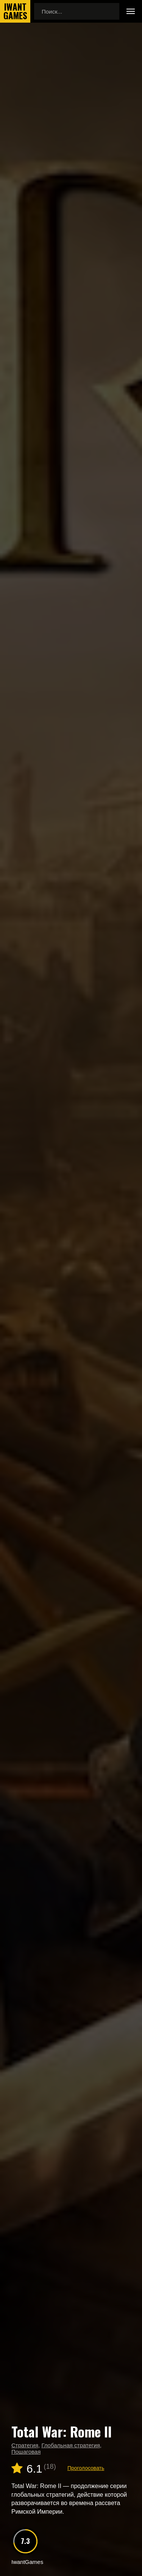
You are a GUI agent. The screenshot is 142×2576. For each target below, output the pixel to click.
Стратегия (24, 2445)
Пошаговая (26, 2451)
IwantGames (15, 11)
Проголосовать (85, 2468)
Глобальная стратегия (70, 2445)
